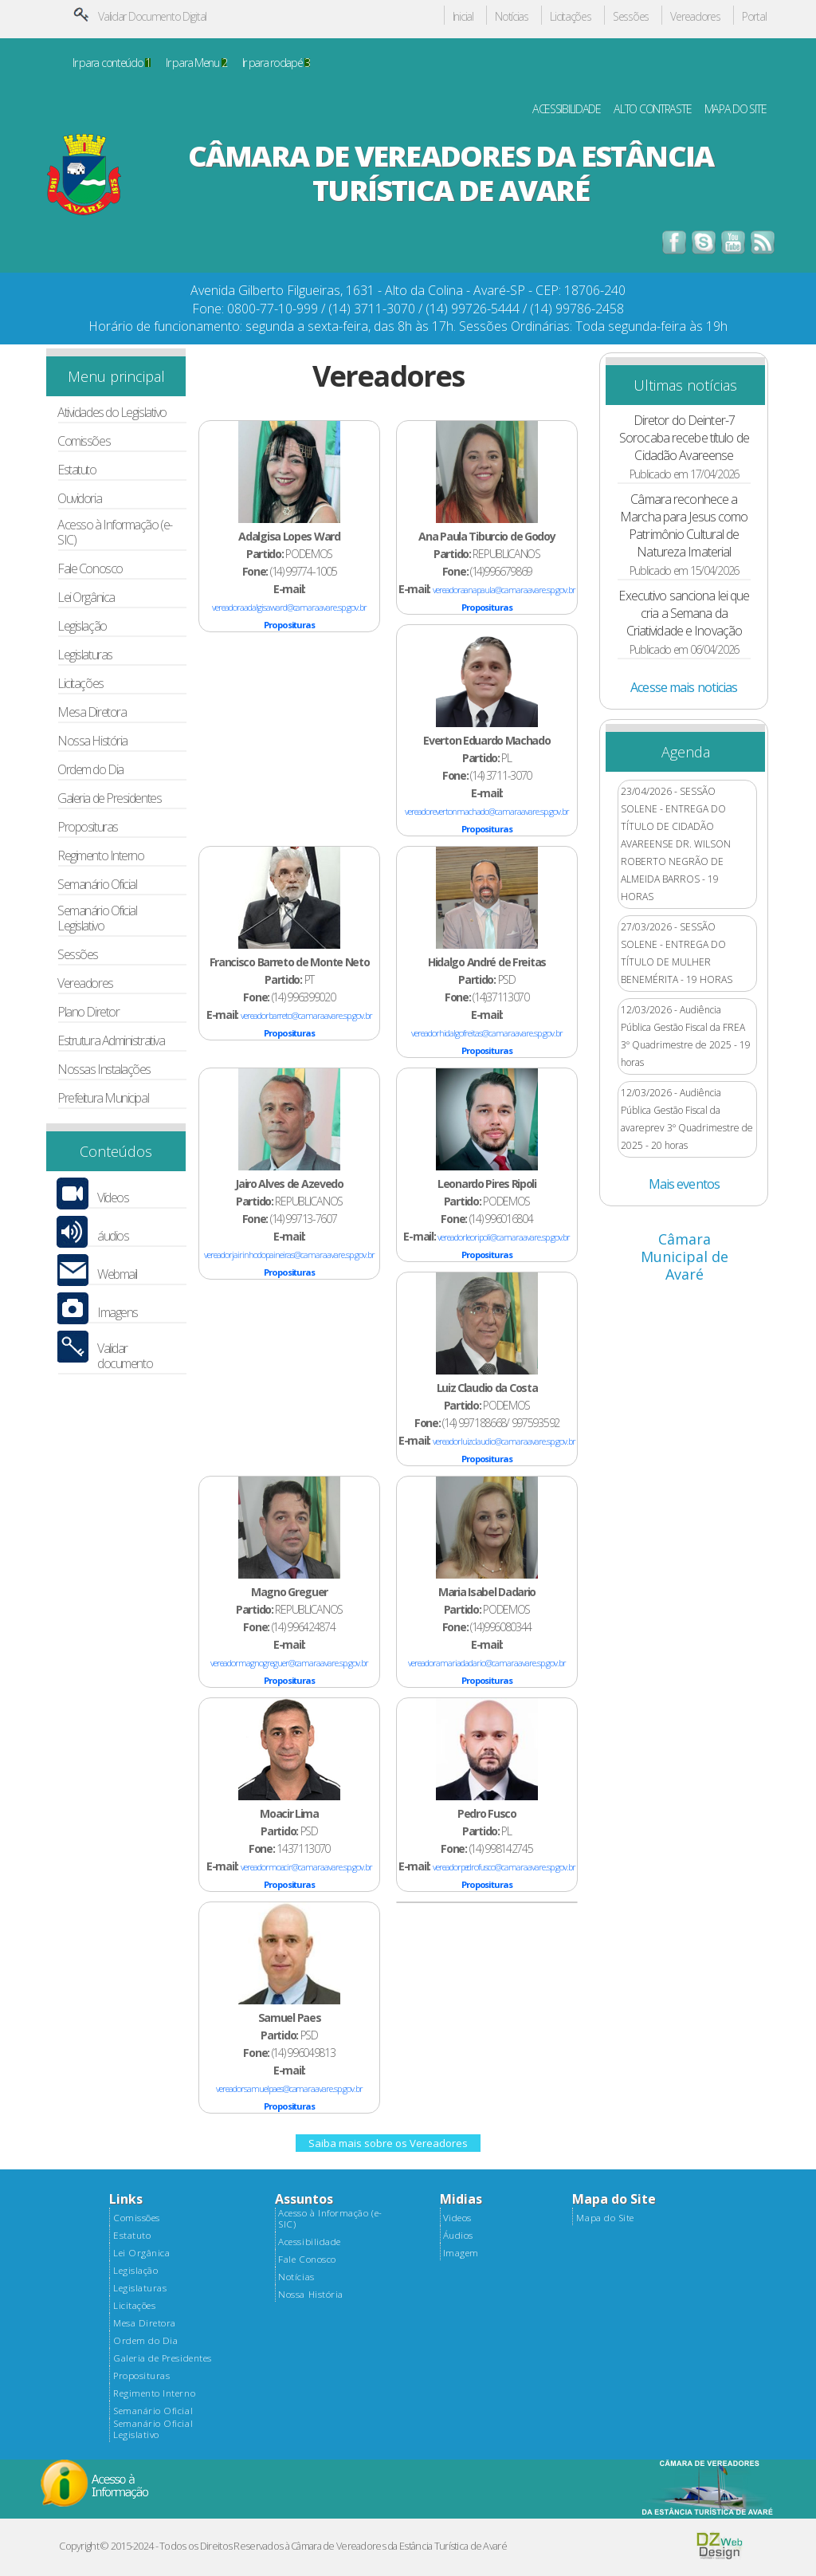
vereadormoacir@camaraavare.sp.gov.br (306, 1867)
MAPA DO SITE (735, 109)
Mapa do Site (605, 2218)
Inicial (463, 17)
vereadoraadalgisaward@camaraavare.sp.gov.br (289, 607)
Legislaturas (84, 655)
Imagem (461, 2253)
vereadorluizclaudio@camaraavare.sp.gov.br (504, 1441)
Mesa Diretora (91, 712)
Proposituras (87, 827)
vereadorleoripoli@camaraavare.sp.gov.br (503, 1237)
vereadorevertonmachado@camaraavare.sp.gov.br (486, 811)
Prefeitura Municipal (102, 1098)
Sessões (631, 17)
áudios (112, 1236)
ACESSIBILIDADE (566, 109)
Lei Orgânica (86, 597)
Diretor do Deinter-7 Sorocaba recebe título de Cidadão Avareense (684, 437)
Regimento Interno (100, 855)
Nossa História (92, 741)
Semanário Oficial (96, 884)
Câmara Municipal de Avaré (684, 1256)
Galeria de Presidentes (109, 798)
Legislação (81, 626)
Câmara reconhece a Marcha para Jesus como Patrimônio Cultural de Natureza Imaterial (683, 525)
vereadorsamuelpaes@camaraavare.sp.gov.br (289, 2088)
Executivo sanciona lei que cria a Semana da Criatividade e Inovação (683, 613)
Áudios (458, 2235)
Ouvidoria (79, 498)
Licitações (570, 17)
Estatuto (76, 470)
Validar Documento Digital (152, 16)
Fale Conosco (90, 568)
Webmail (117, 1274)
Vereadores (695, 17)
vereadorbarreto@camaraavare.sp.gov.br (306, 1015)
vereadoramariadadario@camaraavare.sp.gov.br (486, 1663)
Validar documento (124, 1356)
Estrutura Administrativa (110, 1040)
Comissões (83, 441)
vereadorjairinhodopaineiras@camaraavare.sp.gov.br (289, 1254)
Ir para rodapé (276, 63)
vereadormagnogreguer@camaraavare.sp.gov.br (289, 1663)
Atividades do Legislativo (112, 412)
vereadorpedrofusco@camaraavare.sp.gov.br (504, 1867)
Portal (754, 17)
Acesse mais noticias (683, 687)
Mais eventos (684, 1184)
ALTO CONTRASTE (652, 109)
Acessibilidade (309, 2242)
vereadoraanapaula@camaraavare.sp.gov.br (504, 590)
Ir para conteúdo (112, 63)
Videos (457, 2218)
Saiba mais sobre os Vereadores (388, 2143)
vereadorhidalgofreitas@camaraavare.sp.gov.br (486, 1033)
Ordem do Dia (90, 769)
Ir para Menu (196, 63)
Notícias (511, 17)
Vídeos (112, 1197)
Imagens (117, 1312)
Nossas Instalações (104, 1069)
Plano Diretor (88, 1012)
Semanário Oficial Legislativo (96, 918)
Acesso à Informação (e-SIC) (114, 532)
